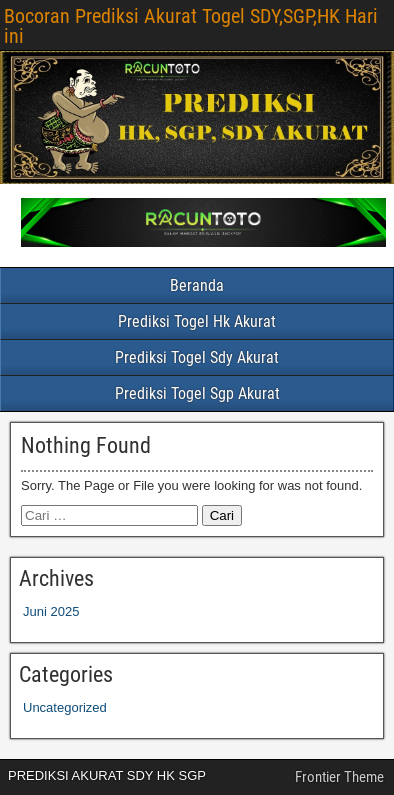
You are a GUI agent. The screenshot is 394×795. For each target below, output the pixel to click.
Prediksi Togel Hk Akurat (197, 321)
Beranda (197, 285)
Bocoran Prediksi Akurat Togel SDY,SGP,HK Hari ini (191, 26)
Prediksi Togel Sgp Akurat (197, 393)
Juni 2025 (51, 611)
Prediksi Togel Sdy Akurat (197, 357)
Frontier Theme (339, 777)
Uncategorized (65, 707)
